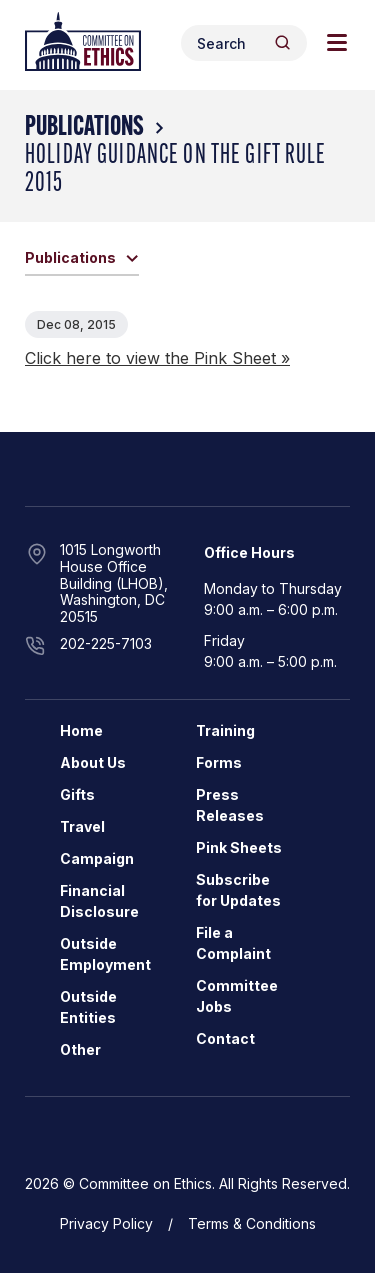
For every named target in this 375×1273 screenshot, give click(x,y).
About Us (93, 762)
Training (225, 730)
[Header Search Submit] (282, 42)
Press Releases (230, 805)
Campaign (97, 858)
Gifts (77, 794)
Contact (225, 1038)
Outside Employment (105, 954)
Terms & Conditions (252, 1223)
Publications (84, 128)
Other (80, 1049)
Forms (219, 762)
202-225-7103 (106, 643)
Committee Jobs (237, 996)
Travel (82, 826)
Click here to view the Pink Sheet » (157, 358)
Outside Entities (88, 1007)
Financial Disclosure (99, 901)
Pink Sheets (239, 847)
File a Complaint (233, 943)
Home (81, 730)
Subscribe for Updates (238, 890)
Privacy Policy (106, 1223)
